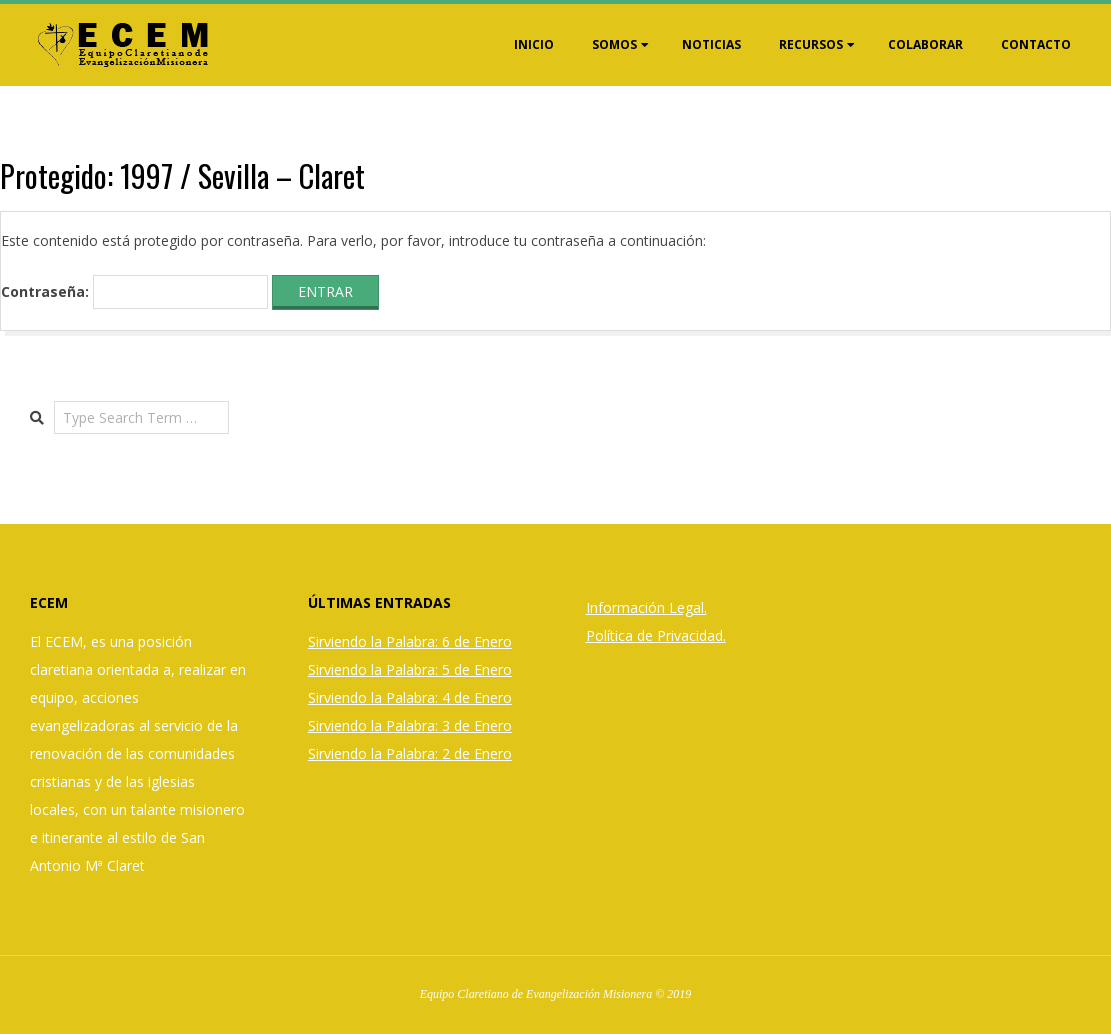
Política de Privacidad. (656, 635)
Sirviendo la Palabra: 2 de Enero (410, 753)
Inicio (534, 44)
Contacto (1036, 44)
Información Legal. (646, 607)
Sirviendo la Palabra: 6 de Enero (410, 641)
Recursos (811, 44)
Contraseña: (134, 292)
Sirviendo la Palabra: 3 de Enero (410, 725)
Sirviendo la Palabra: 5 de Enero (410, 669)
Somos (614, 44)
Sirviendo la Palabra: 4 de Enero (410, 697)
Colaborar (925, 44)
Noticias (711, 44)
